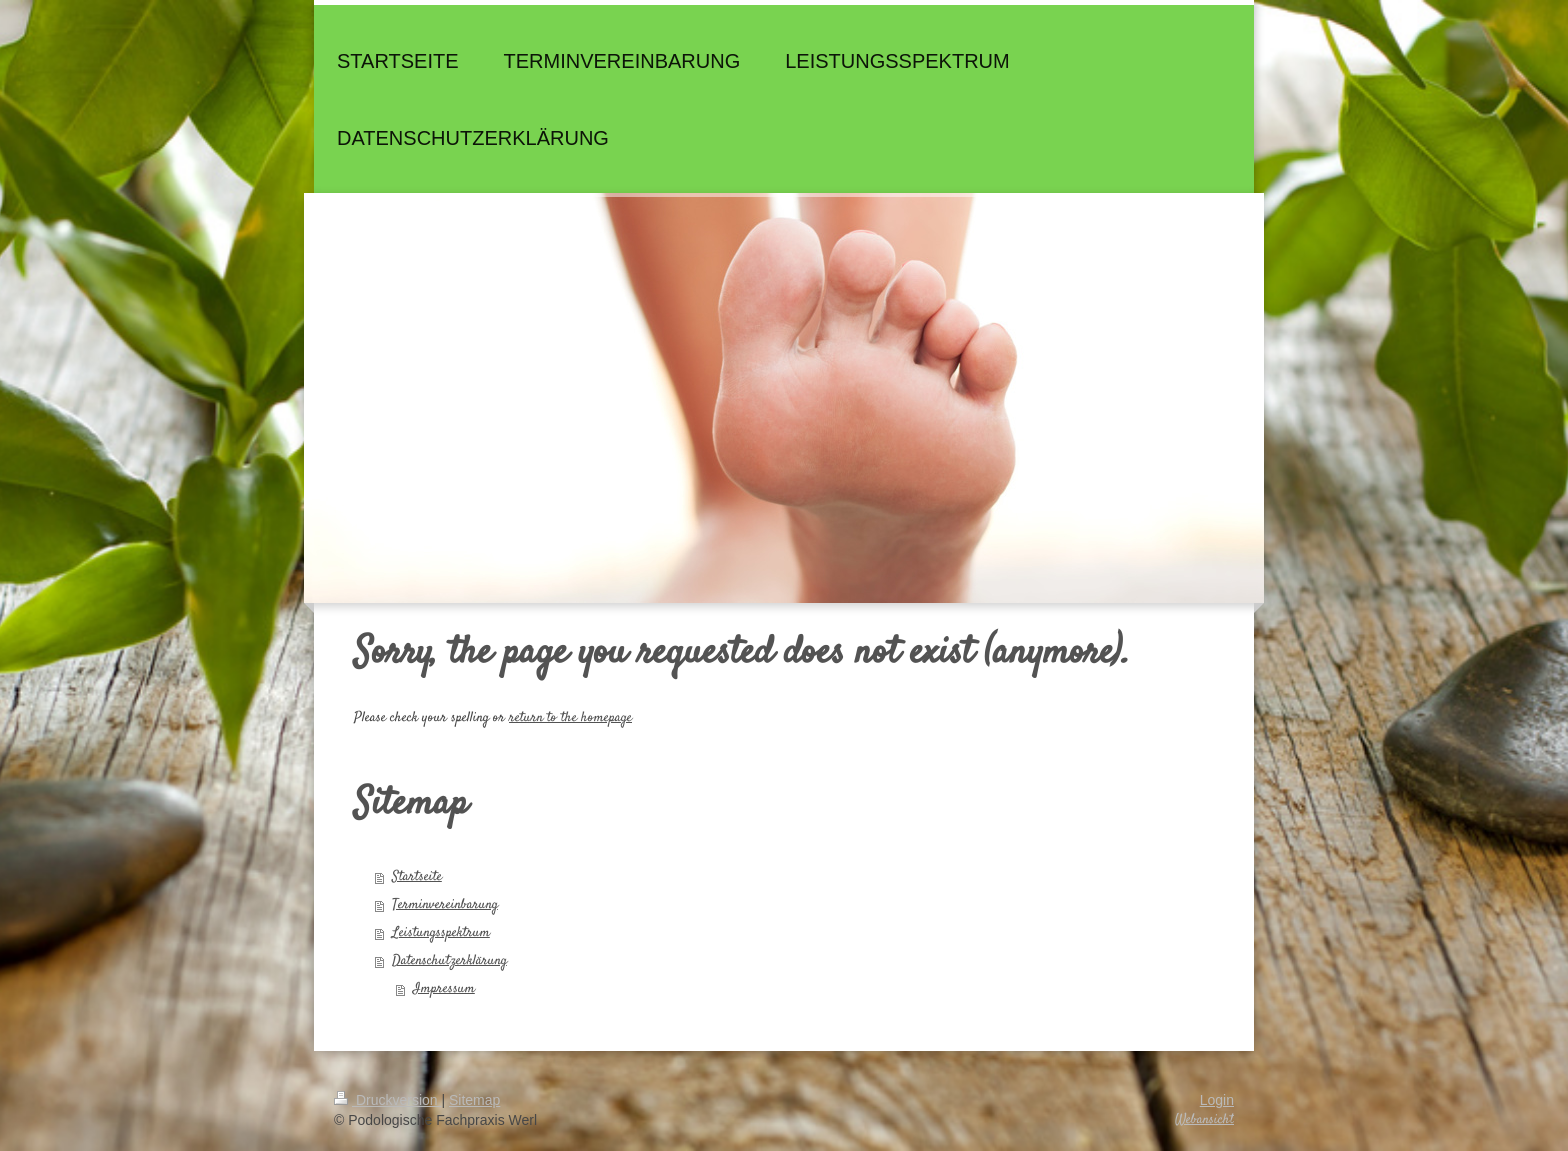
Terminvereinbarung (445, 905)
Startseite (417, 877)
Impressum (444, 989)
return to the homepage (570, 718)
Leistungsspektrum (441, 933)
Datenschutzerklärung (449, 961)
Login (1217, 1100)
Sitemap (474, 1100)
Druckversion (387, 1100)
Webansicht (1204, 1120)
